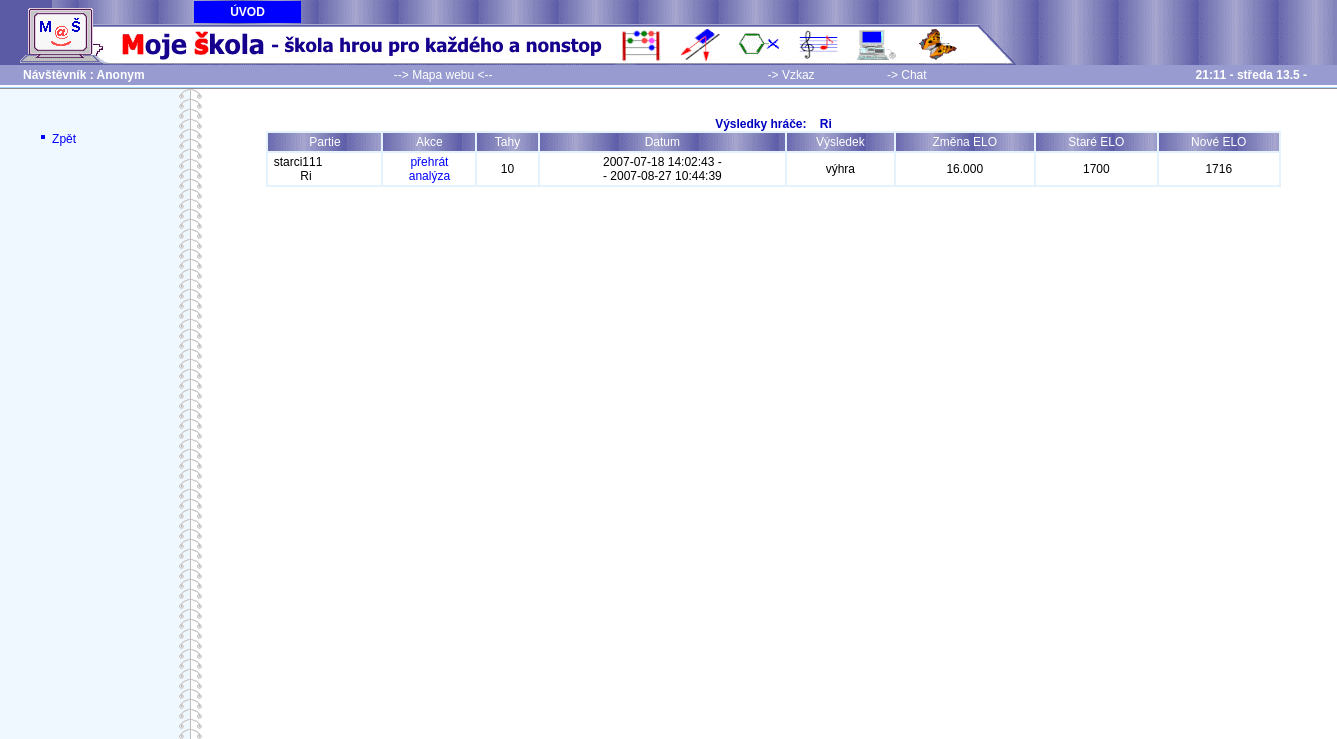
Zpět (56, 139)
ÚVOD (247, 12)
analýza (429, 176)
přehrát (429, 162)
